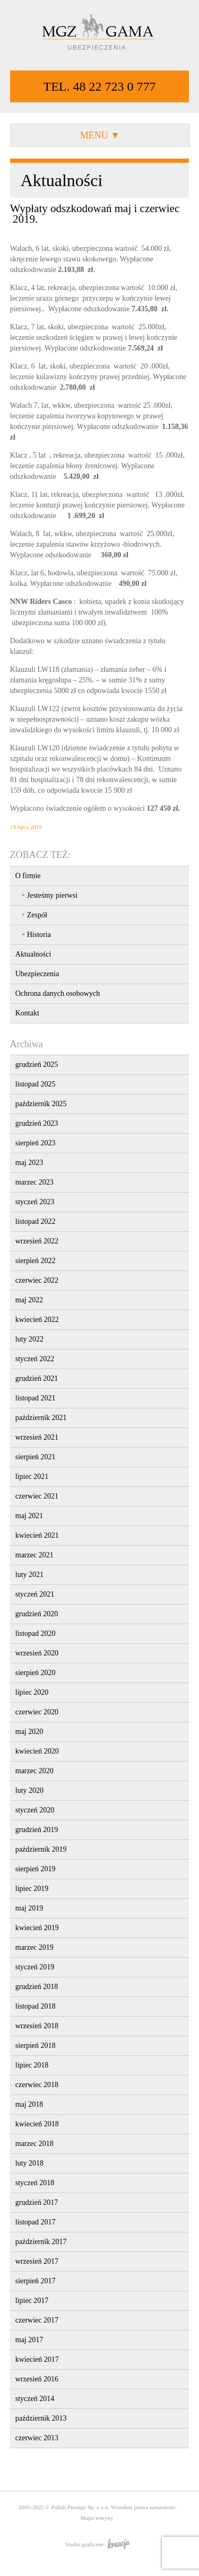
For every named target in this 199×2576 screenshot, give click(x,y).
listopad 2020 (35, 1633)
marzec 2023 (34, 1182)
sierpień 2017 (35, 2281)
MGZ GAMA (99, 32)
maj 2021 (29, 1516)
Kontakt (27, 1013)
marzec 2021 (34, 1555)
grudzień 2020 (36, 1614)
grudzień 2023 (36, 1123)
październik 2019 (41, 1849)
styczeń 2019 (34, 1967)
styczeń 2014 (34, 2399)
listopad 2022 (35, 1221)
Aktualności (33, 954)
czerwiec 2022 (36, 1280)
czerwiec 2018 (36, 2085)
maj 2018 (29, 2104)
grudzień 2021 (36, 1378)
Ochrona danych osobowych (57, 993)
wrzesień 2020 (36, 1653)
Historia (39, 935)
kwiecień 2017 (37, 2359)
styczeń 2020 (34, 1810)
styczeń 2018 (34, 2183)
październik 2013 (41, 2418)
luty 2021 (29, 1575)
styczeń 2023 (34, 1202)
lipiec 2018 (32, 2065)
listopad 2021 (35, 1398)
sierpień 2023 (35, 1143)
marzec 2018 (34, 2144)
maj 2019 (29, 1908)
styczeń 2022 (34, 1359)
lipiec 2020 (32, 1692)
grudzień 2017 (36, 2202)
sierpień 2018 (35, 2045)
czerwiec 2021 (36, 1496)
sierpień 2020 (35, 1673)
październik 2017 (41, 2242)
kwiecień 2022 (37, 1320)
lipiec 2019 (32, 1888)
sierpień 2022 (35, 1261)
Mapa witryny (97, 2517)
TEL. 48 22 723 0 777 (100, 86)
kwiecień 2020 (37, 1751)
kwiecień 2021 (37, 1535)
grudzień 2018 (36, 1987)
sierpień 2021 (35, 1457)
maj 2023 (29, 1163)
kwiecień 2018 (37, 2124)
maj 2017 (29, 2340)
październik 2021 (41, 1418)
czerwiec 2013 (36, 2438)
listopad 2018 (35, 2006)
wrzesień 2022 (36, 1241)
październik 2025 (41, 1104)
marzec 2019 (34, 1947)
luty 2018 (29, 2163)
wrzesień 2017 (36, 2261)
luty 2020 (29, 1790)
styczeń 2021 (34, 1594)
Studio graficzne (97, 2544)
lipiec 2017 (32, 2301)
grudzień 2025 (36, 1064)
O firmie (28, 876)
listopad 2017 (35, 2222)
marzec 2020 (34, 1771)
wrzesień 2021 (36, 1437)
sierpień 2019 (35, 1869)
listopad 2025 (35, 1084)
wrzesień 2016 (36, 2379)
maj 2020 (29, 1732)
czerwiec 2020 (36, 1712)
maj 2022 (29, 1300)
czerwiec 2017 (36, 2320)
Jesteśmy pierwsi (52, 895)
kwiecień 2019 (37, 1928)
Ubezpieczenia (37, 974)
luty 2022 (29, 1339)
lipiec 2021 (32, 1476)
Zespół (37, 915)
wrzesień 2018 (36, 2026)
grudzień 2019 (36, 1830)
